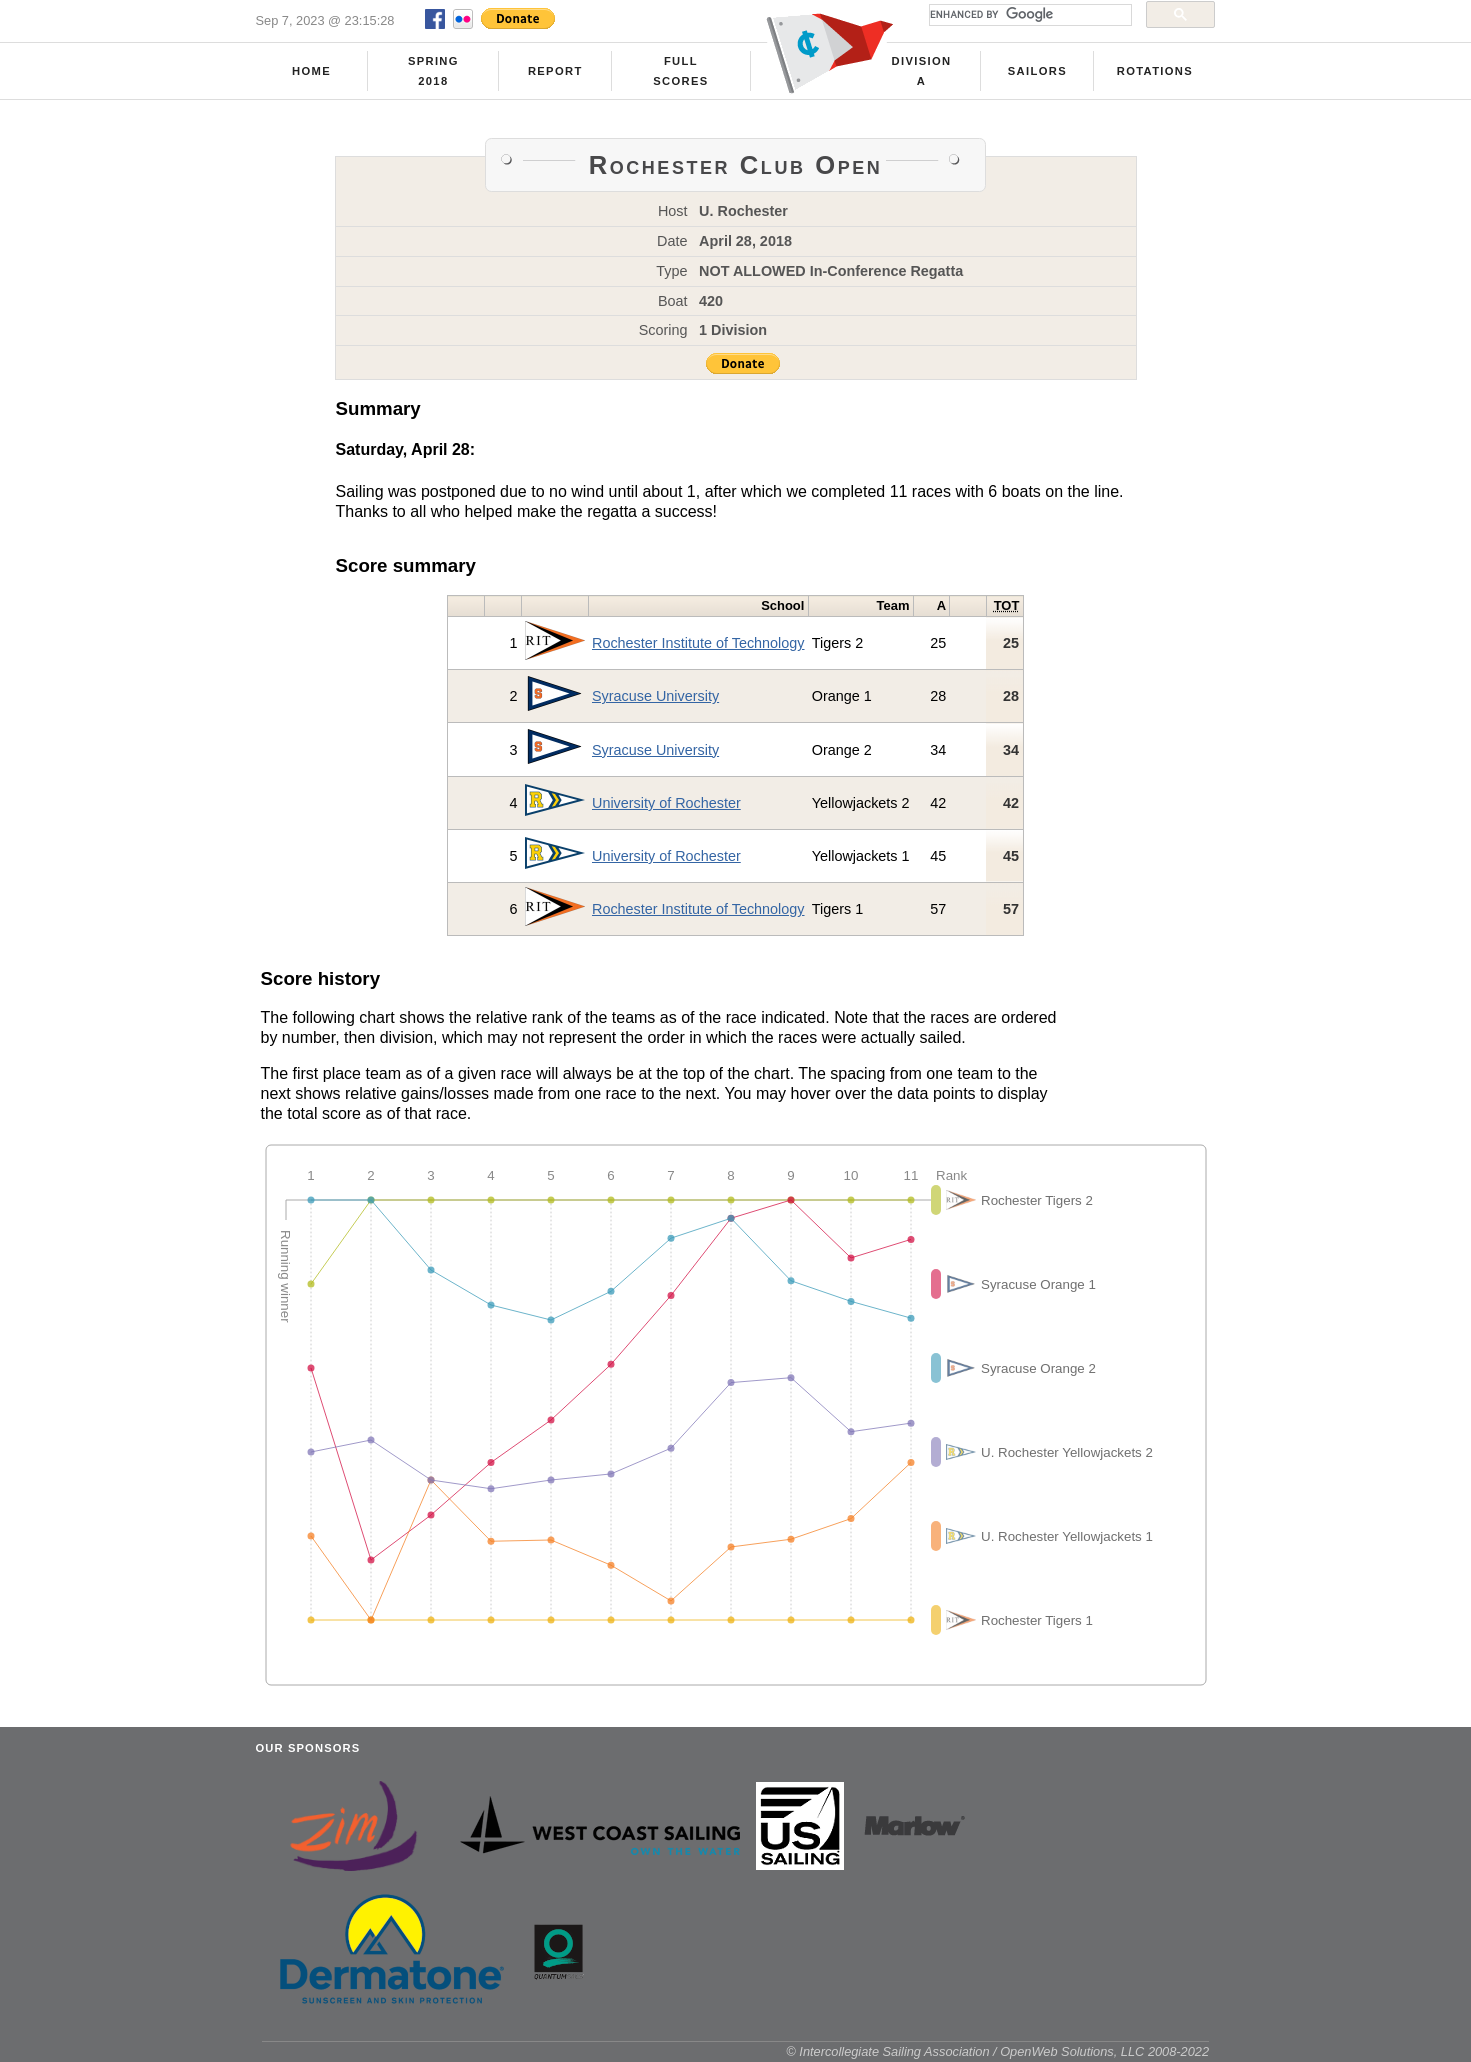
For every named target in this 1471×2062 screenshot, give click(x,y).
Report (555, 71)
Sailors (1037, 71)
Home (311, 71)
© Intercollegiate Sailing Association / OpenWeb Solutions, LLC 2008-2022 (997, 2051)
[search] (1028, 15)
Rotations (1155, 71)
